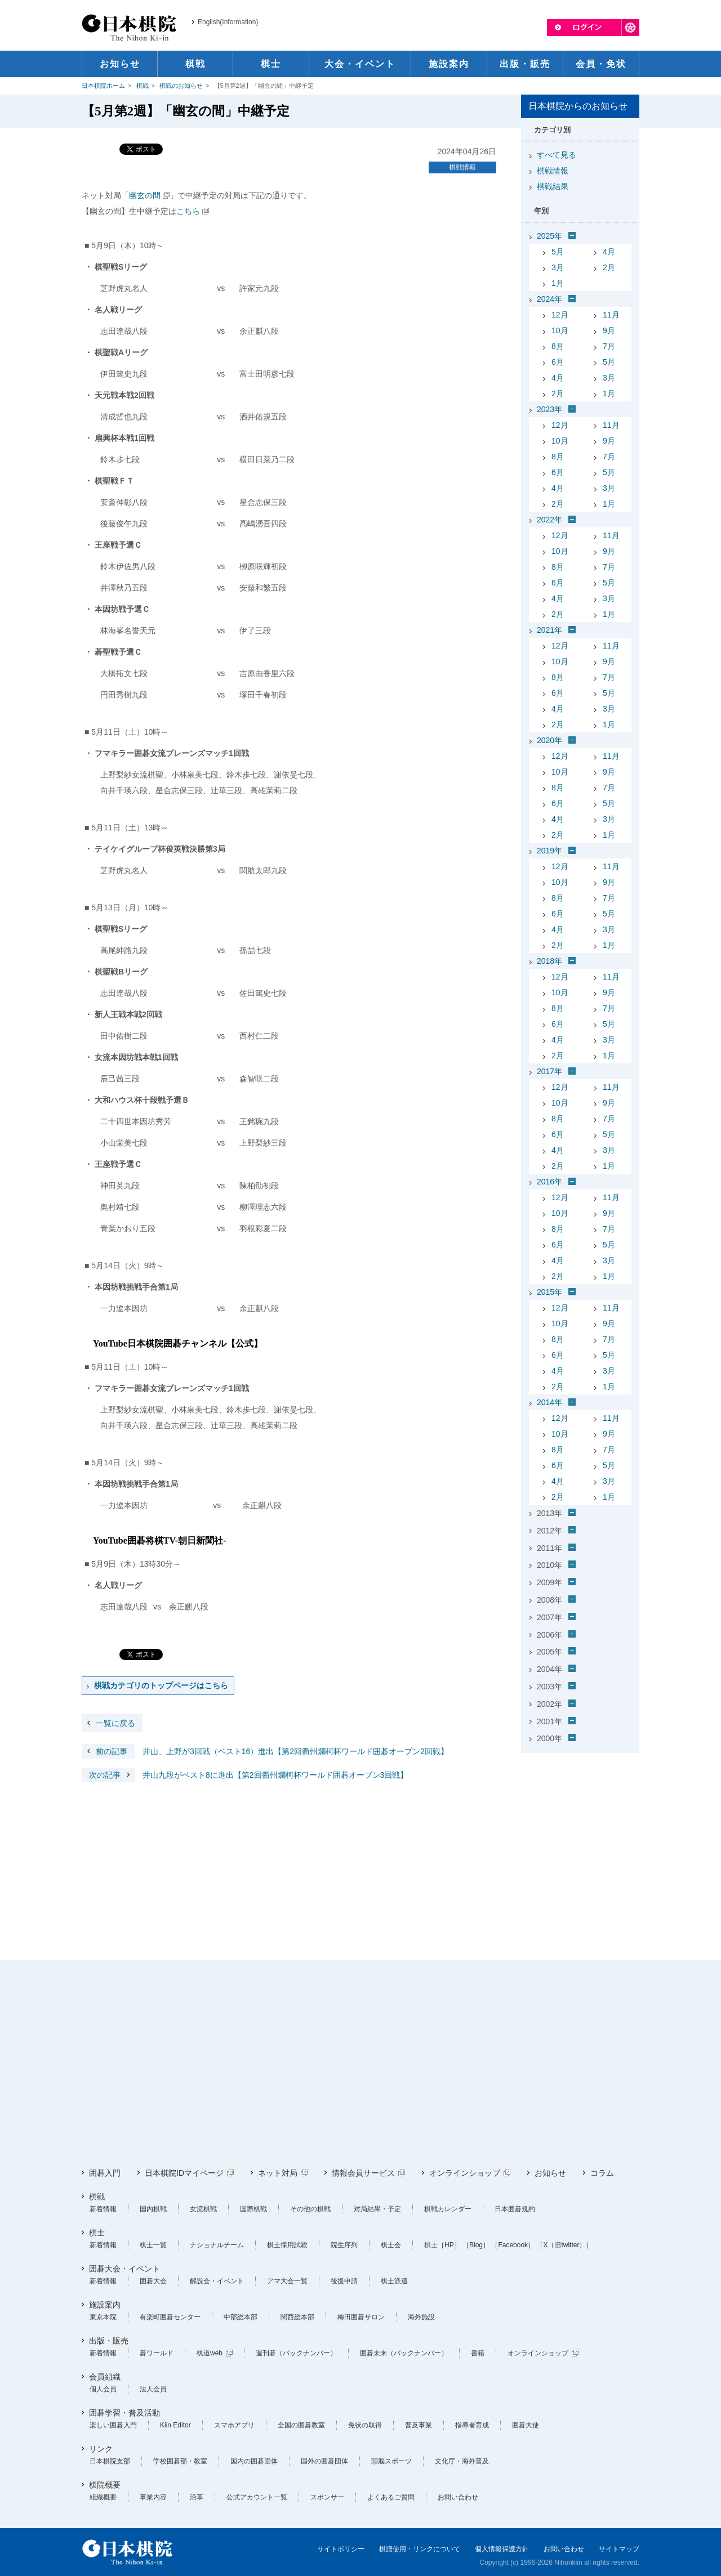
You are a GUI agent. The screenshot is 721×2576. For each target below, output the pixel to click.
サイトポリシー (340, 2549)
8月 (557, 346)
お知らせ (550, 2172)
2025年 (549, 235)
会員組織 (105, 2376)
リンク (101, 2448)
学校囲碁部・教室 (180, 2461)
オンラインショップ (464, 2172)
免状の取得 (365, 2425)
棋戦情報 (462, 167)
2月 (609, 267)
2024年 (549, 298)
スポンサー (327, 2497)
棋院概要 (105, 2484)
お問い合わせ (458, 2497)
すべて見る (556, 154)
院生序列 (344, 2245)
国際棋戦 (253, 2209)
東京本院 (103, 2317)
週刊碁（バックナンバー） (296, 2353)
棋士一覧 (153, 2245)
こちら (188, 211)
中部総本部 (240, 2317)
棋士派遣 (394, 2281)
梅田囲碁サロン (361, 2317)
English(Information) (228, 22)
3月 (557, 267)
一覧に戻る (115, 1723)
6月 (557, 361)
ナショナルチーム (217, 2245)
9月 (609, 330)
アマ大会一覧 (287, 2281)
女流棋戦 (203, 2209)
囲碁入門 (105, 2172)
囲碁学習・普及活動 (124, 2412)
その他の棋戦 (310, 2209)
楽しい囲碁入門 (113, 2425)
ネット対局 (277, 2172)
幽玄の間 (145, 195)
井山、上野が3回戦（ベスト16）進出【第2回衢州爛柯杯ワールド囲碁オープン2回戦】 (265, 1751)
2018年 (549, 960)
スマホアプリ (234, 2425)
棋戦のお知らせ (181, 85)
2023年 (549, 409)
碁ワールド (156, 2353)
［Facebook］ (513, 2245)
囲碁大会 (153, 2281)
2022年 (549, 519)
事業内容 (153, 2497)
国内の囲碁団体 (254, 2461)
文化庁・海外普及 (462, 2461)
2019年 (549, 850)
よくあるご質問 (391, 2497)
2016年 (549, 1181)
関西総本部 (297, 2317)
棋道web (209, 2353)
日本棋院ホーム (103, 85)
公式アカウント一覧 (256, 2497)
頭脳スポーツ (391, 2461)
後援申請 (344, 2281)
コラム (602, 2172)
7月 (609, 346)
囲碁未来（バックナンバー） (404, 2353)
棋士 (97, 2232)
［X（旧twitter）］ (564, 2245)
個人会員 (103, 2389)
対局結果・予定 (377, 2209)
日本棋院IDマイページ (184, 2172)
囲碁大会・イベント (124, 2268)
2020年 (549, 740)
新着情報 (103, 2209)
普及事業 (418, 2425)
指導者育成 (472, 2425)
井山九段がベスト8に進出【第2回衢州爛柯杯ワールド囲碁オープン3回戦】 (245, 1774)
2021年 (549, 629)
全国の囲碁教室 (301, 2425)
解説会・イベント (217, 2281)
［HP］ (449, 2245)
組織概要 (103, 2497)
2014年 (549, 1402)
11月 (611, 314)
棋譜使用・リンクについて (419, 2549)
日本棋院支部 (110, 2461)
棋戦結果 (552, 186)
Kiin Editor (175, 2425)
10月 (559, 330)
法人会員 (153, 2389)
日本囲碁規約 (515, 2209)
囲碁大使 (525, 2425)
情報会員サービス (363, 2172)
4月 (609, 251)
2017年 (549, 1071)
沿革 (196, 2497)
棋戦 (142, 85)
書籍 (477, 2353)
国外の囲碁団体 (324, 2461)
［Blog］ (475, 2245)
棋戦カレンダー (447, 2209)
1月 (557, 283)
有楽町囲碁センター (170, 2317)
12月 (559, 314)
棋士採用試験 (287, 2245)
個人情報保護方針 (502, 2549)
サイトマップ (619, 2549)
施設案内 (105, 2304)
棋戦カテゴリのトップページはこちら (161, 1685)
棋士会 (391, 2245)
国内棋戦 (153, 2209)
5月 (557, 251)
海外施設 (421, 2317)
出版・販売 (108, 2340)
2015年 (549, 1291)
